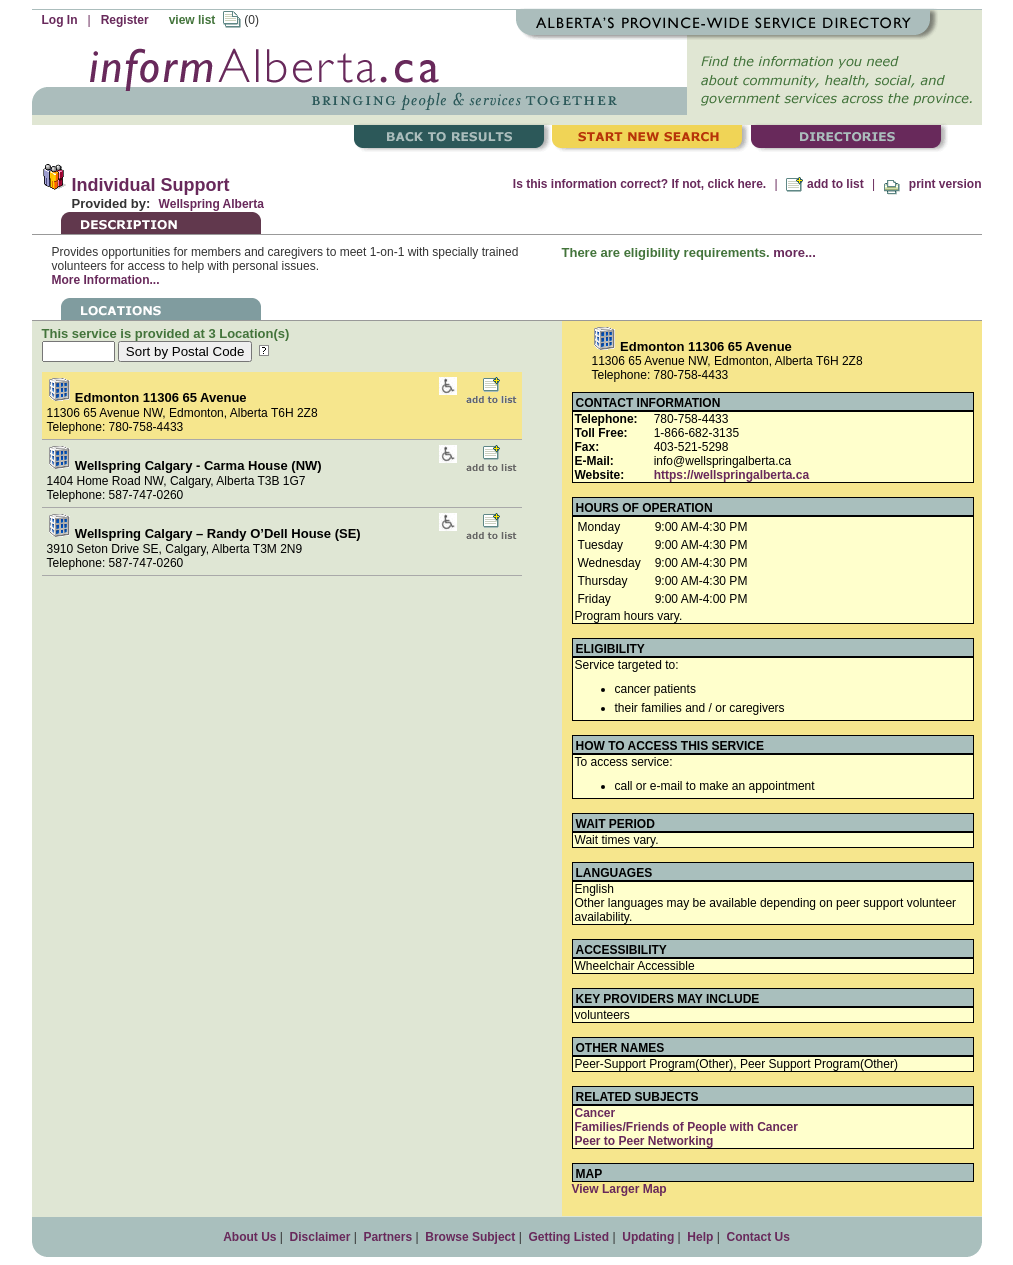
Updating (648, 1237)
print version (932, 184)
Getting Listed (568, 1237)
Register (125, 20)
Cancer (595, 1113)
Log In (60, 20)
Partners (387, 1237)
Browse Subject (470, 1237)
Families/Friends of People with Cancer (686, 1127)
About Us (249, 1237)
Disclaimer (320, 1237)
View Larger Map (619, 1189)
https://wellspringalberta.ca (731, 475)
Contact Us (757, 1237)
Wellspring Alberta (211, 204)
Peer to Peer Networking (644, 1141)
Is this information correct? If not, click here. (639, 184)
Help (700, 1237)
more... (794, 252)
